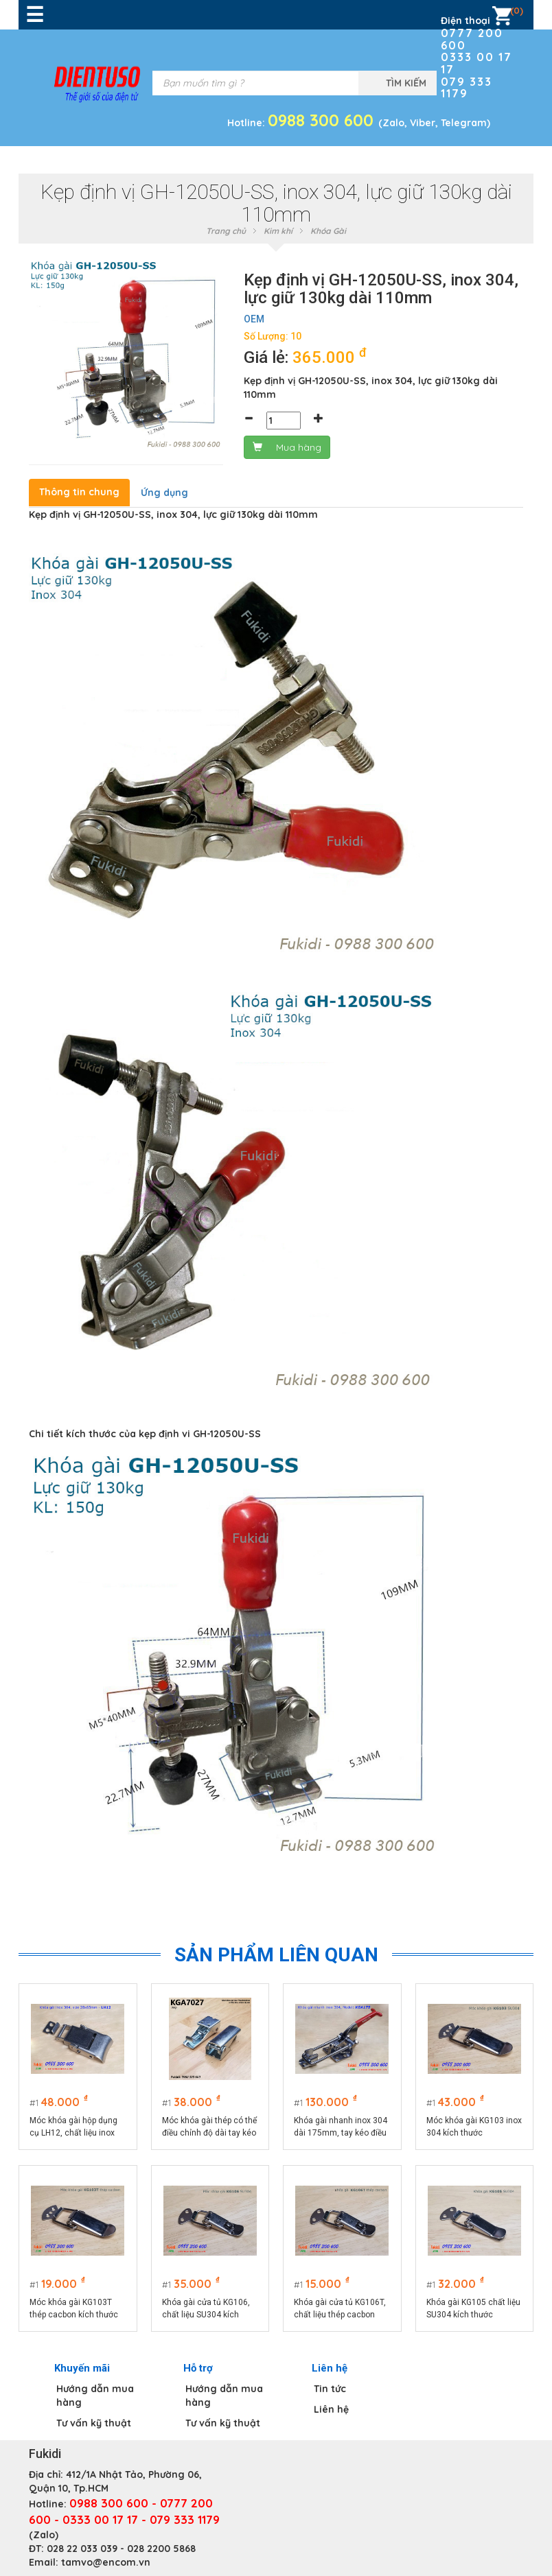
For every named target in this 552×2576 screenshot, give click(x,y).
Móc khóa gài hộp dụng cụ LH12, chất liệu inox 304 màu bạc (73, 2127)
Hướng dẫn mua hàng (95, 2396)
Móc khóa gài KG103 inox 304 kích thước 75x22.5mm (474, 2127)
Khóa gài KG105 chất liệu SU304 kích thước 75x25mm (473, 2309)
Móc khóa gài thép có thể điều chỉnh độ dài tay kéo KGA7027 (209, 2127)
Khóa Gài (328, 231)
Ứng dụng (164, 492)
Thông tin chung (79, 492)
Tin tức (330, 2389)
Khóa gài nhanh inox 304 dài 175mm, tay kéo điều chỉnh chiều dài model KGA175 (340, 2127)
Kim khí (278, 231)
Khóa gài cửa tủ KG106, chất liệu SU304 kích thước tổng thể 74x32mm (209, 2309)
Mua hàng (287, 447)
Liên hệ (331, 2409)
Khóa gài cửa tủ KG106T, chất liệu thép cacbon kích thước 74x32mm (340, 2309)
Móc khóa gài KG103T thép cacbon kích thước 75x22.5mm (74, 2309)
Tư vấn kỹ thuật (93, 2423)
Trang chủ (226, 231)
